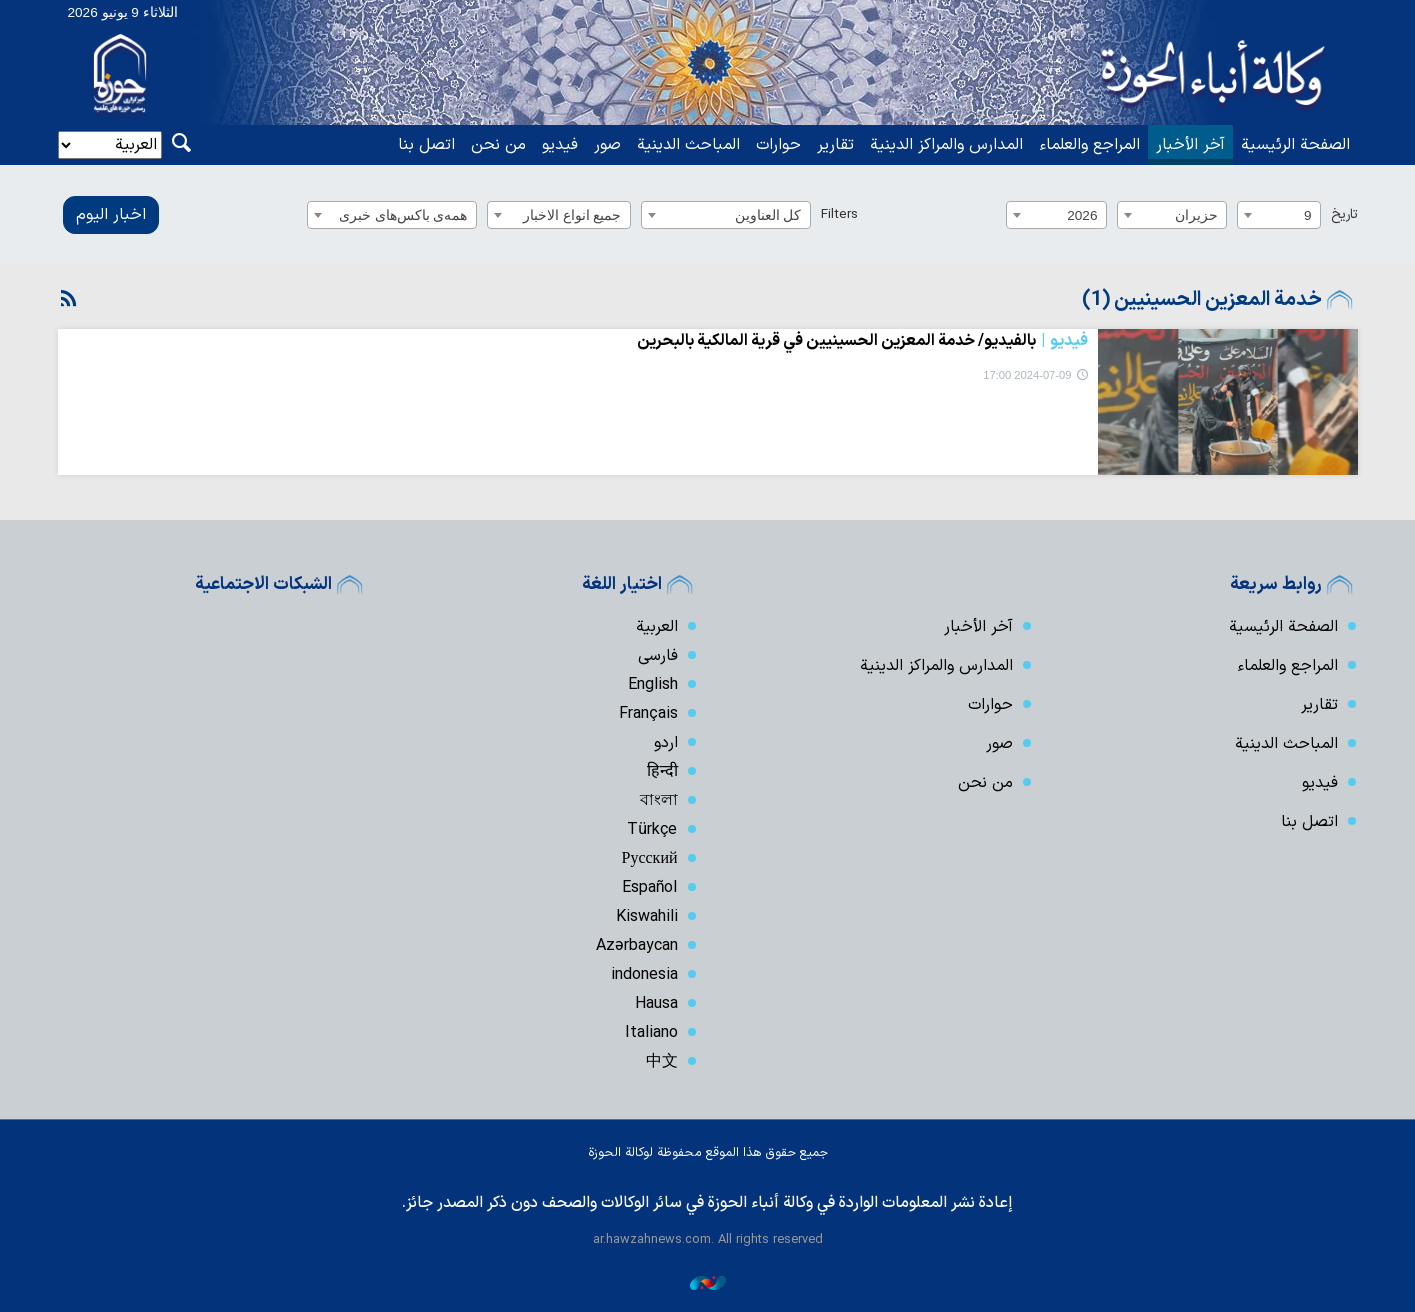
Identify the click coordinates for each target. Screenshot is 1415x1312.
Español (650, 888)
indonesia (644, 975)
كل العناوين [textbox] (768, 215)
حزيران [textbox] (1196, 215)
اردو (666, 743)
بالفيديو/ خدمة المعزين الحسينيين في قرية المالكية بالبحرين (862, 341)
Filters (839, 214)
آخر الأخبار (1190, 145)
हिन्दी (662, 772)
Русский (650, 859)
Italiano (651, 1033)
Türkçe (652, 830)
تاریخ (1344, 214)
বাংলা (659, 801)
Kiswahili (647, 917)
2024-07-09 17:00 (1027, 375)
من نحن (498, 145)
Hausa (656, 1004)
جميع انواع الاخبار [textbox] (572, 215)
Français (648, 714)
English (653, 685)
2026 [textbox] (1082, 215)
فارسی (658, 656)
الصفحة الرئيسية (1295, 145)
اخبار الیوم (111, 215)
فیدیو (560, 145)
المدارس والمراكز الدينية (946, 145)
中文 (662, 1062)
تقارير (835, 145)
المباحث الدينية (688, 145)
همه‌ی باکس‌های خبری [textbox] (403, 215)
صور (607, 145)
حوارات (778, 145)
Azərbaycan (636, 946)
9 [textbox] (1308, 215)
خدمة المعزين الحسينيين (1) (1202, 300)
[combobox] (1279, 215)
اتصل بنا (426, 145)
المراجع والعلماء (1089, 145)
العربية (657, 627)
